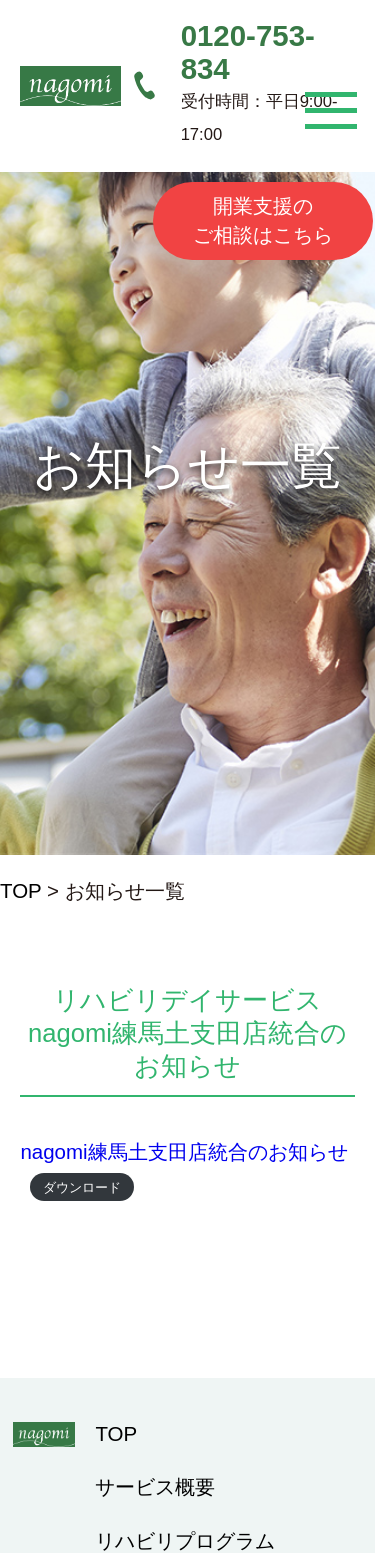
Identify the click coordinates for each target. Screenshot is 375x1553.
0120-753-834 (248, 52)
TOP (20, 890)
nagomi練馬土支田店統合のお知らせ (183, 1151)
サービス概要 (155, 1486)
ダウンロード (82, 1186)
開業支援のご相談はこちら (263, 220)
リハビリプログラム (185, 1540)
